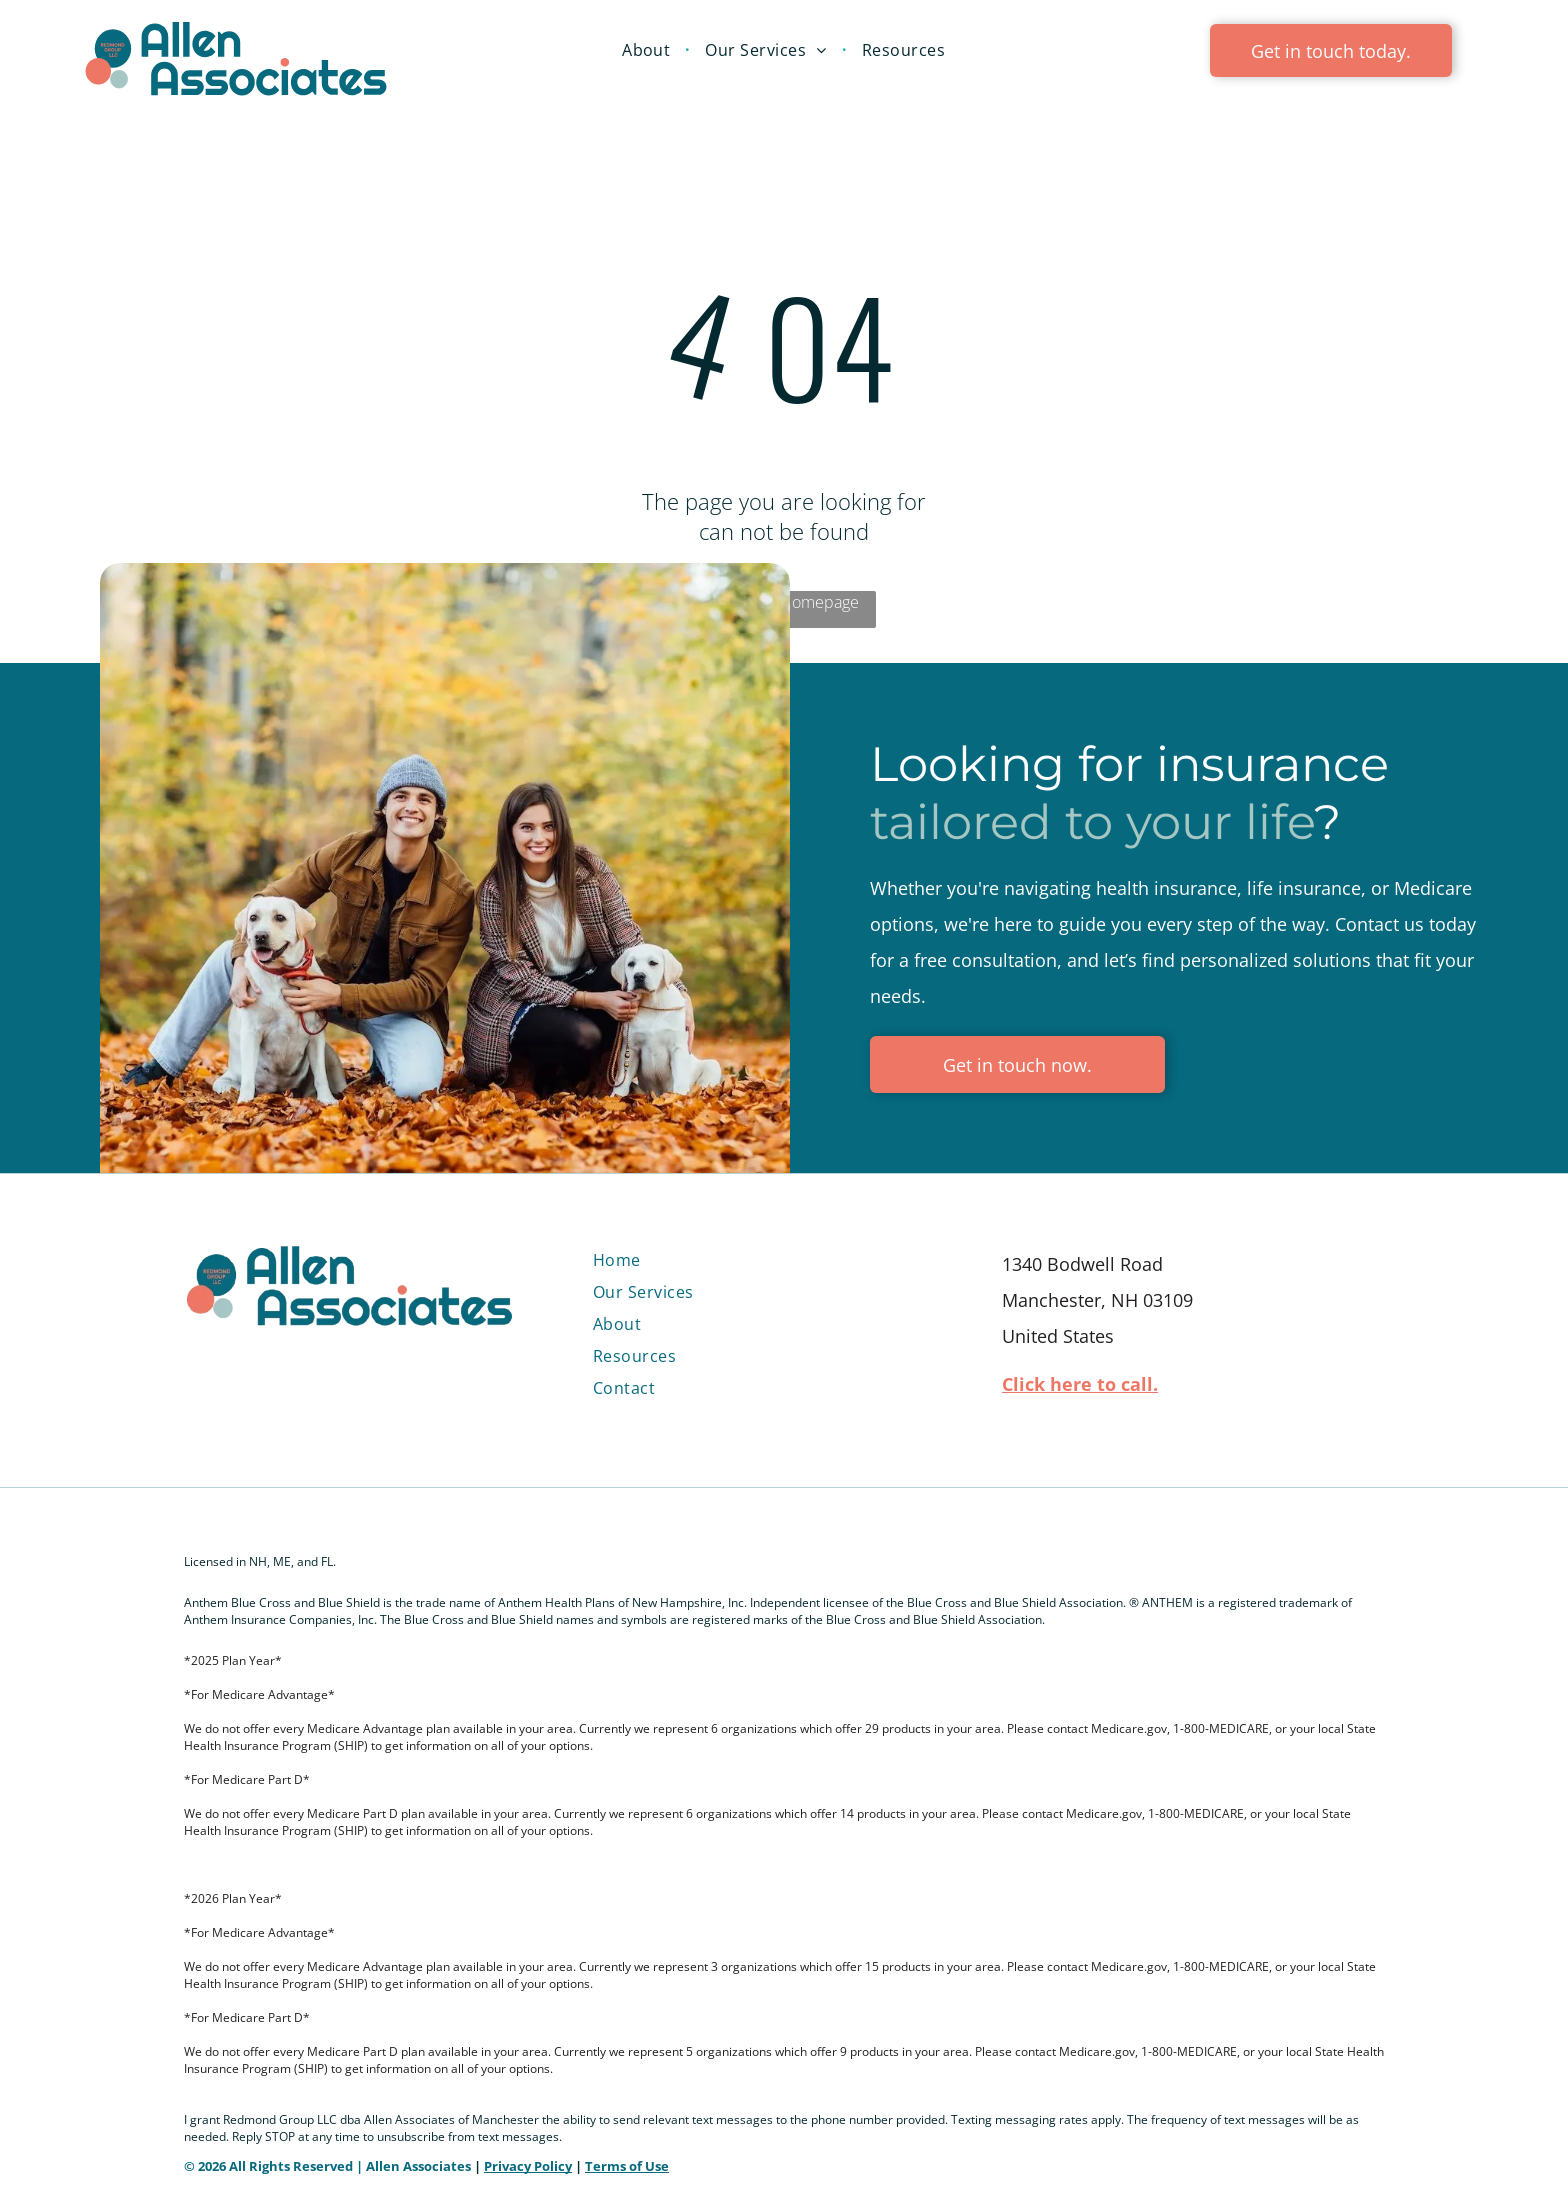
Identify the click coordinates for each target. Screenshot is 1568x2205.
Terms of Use (627, 2166)
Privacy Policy (528, 2166)
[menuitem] (648, 50)
